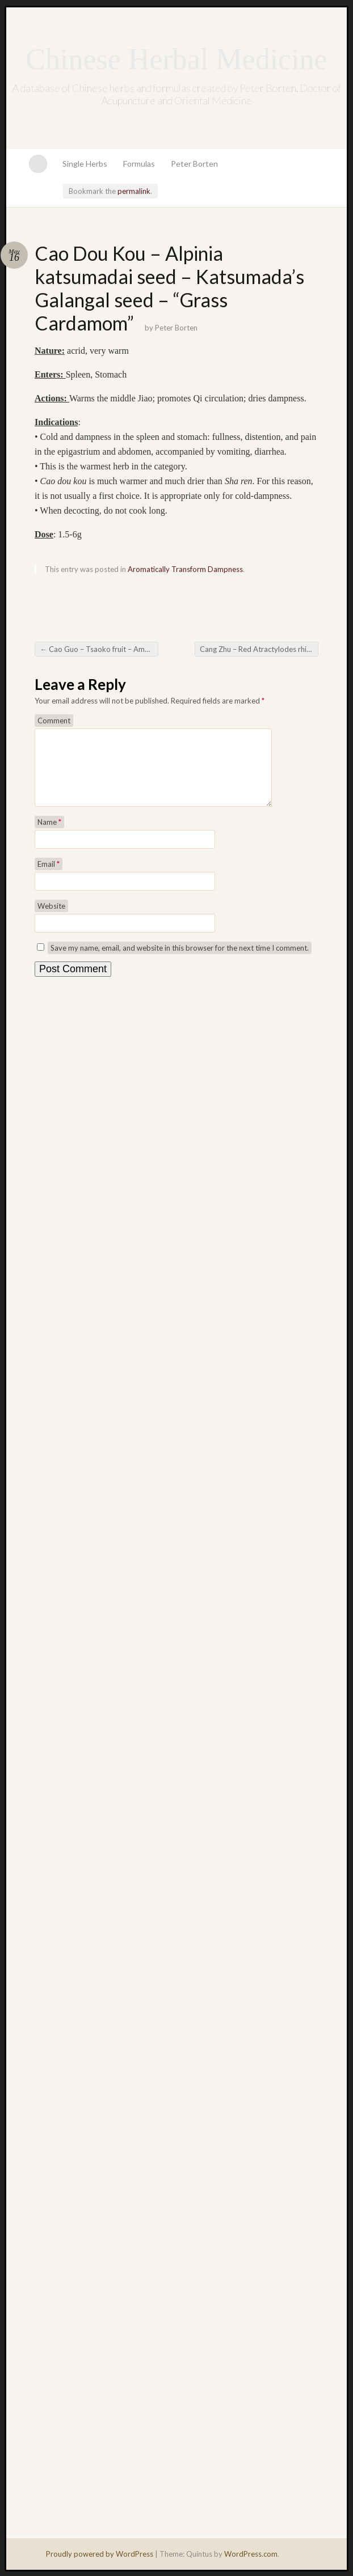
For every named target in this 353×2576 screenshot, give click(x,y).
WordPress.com (251, 2553)
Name (49, 835)
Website (51, 919)
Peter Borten (194, 163)
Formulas (139, 163)
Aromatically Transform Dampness (185, 569)
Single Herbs (84, 163)
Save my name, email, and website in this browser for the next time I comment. (180, 961)
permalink (133, 191)
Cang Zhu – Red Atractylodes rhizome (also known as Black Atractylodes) (259, 649)
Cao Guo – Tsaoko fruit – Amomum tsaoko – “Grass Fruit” (99, 649)
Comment (53, 720)
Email (48, 877)
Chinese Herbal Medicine (176, 59)
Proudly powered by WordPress (99, 2553)
